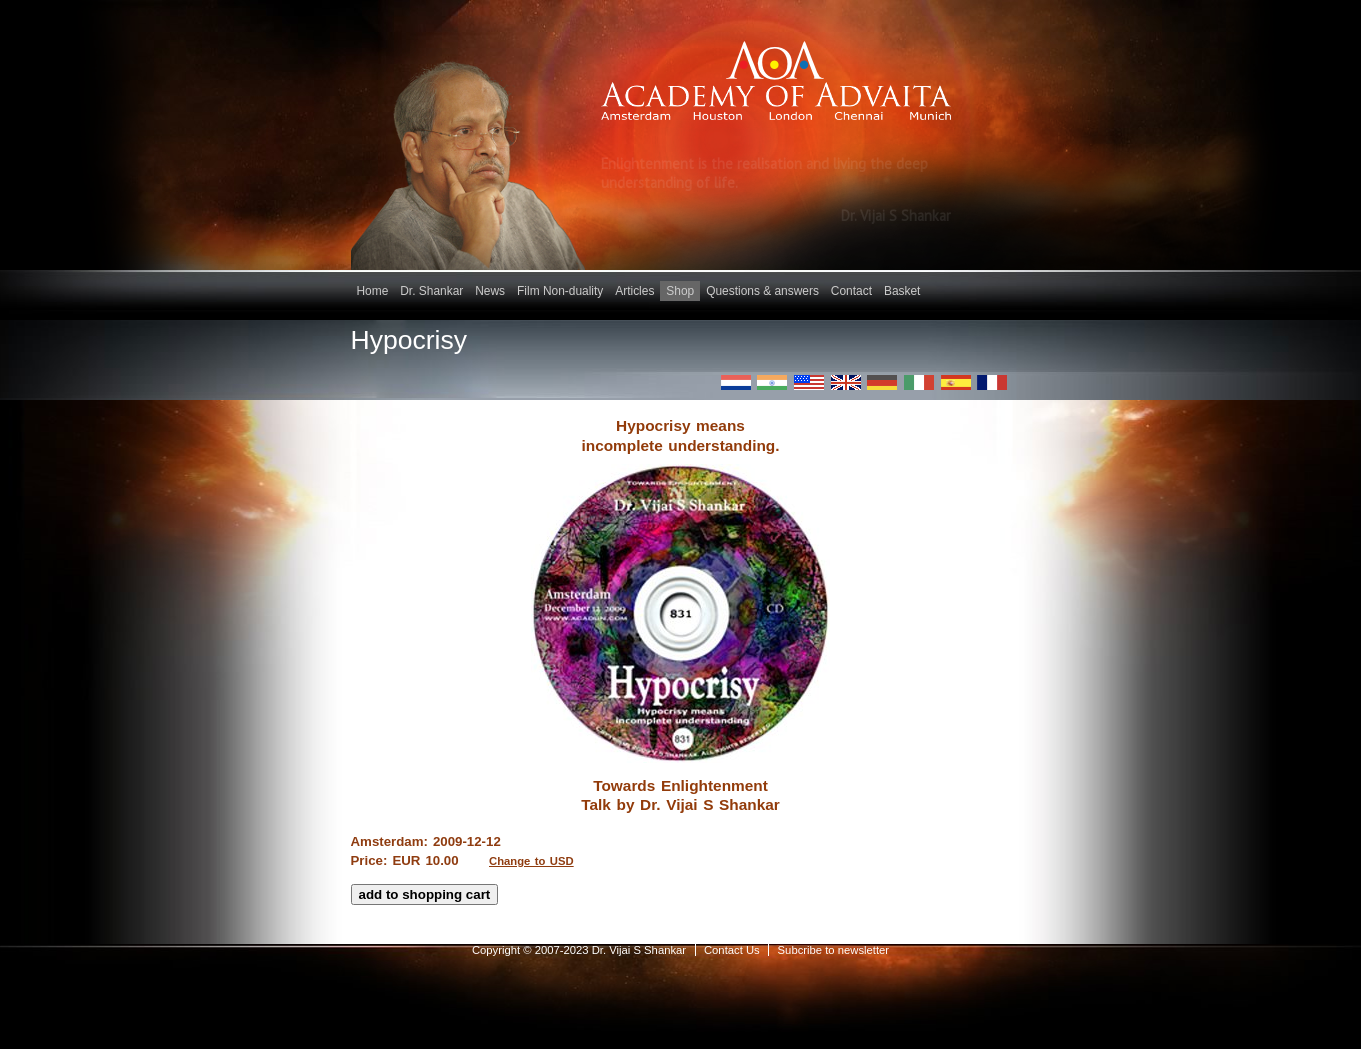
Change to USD (531, 861)
